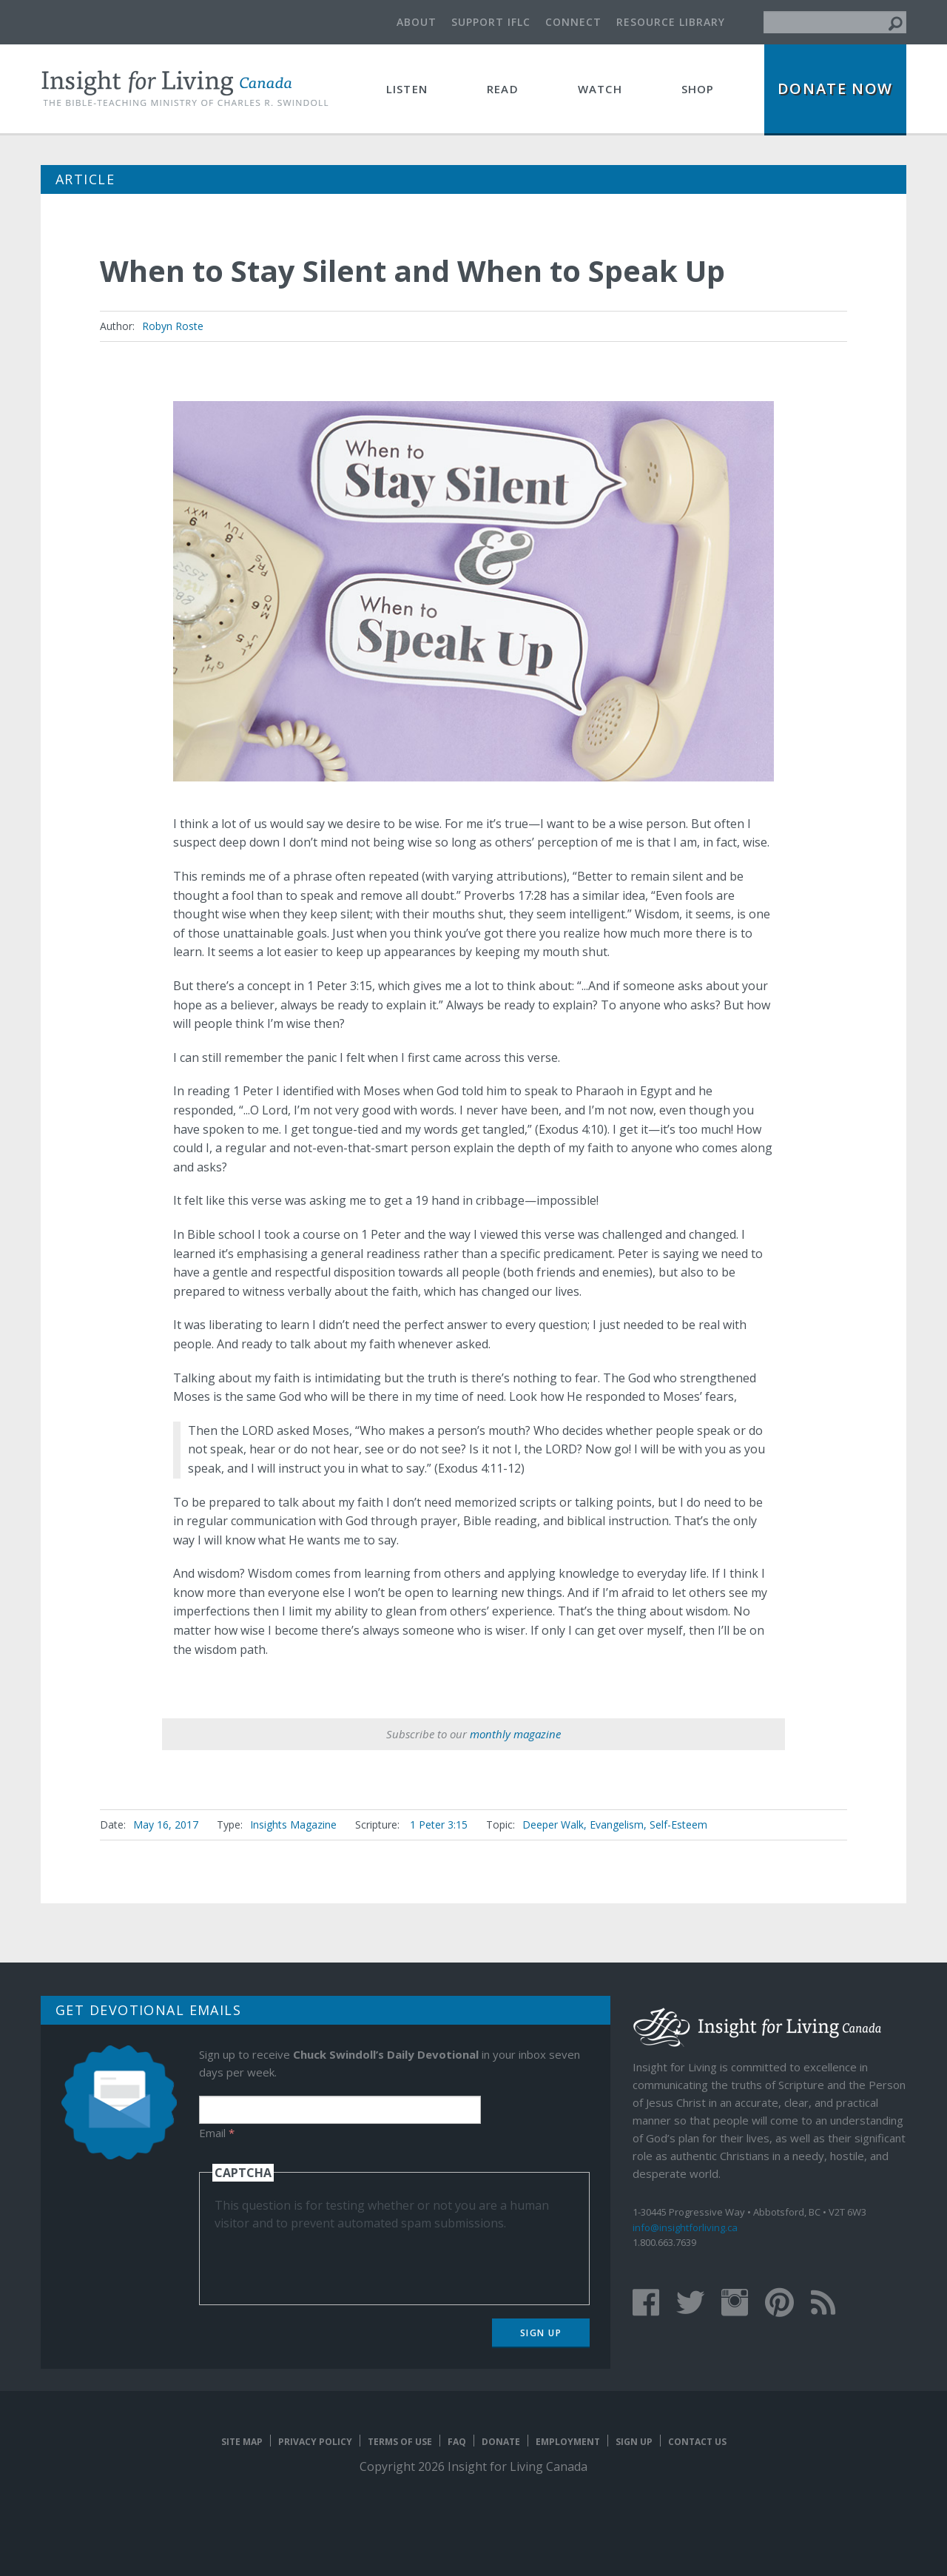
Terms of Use (400, 2441)
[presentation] (327, 2261)
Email (217, 2132)
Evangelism (617, 1824)
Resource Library (670, 22)
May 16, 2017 (165, 1824)
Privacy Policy (315, 2441)
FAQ (457, 2441)
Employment (568, 2441)
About (417, 22)
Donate (501, 2441)
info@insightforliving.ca (685, 2227)
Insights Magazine (293, 1824)
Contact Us (697, 2441)
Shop (698, 88)
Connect (573, 22)
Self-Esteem (678, 1824)
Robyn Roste (172, 326)
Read (503, 88)
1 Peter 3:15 (439, 1824)
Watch (600, 88)
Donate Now (835, 88)
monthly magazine (515, 1733)
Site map (242, 2441)
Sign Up (541, 2333)
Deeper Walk (553, 1824)
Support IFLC (490, 22)
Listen (407, 88)
